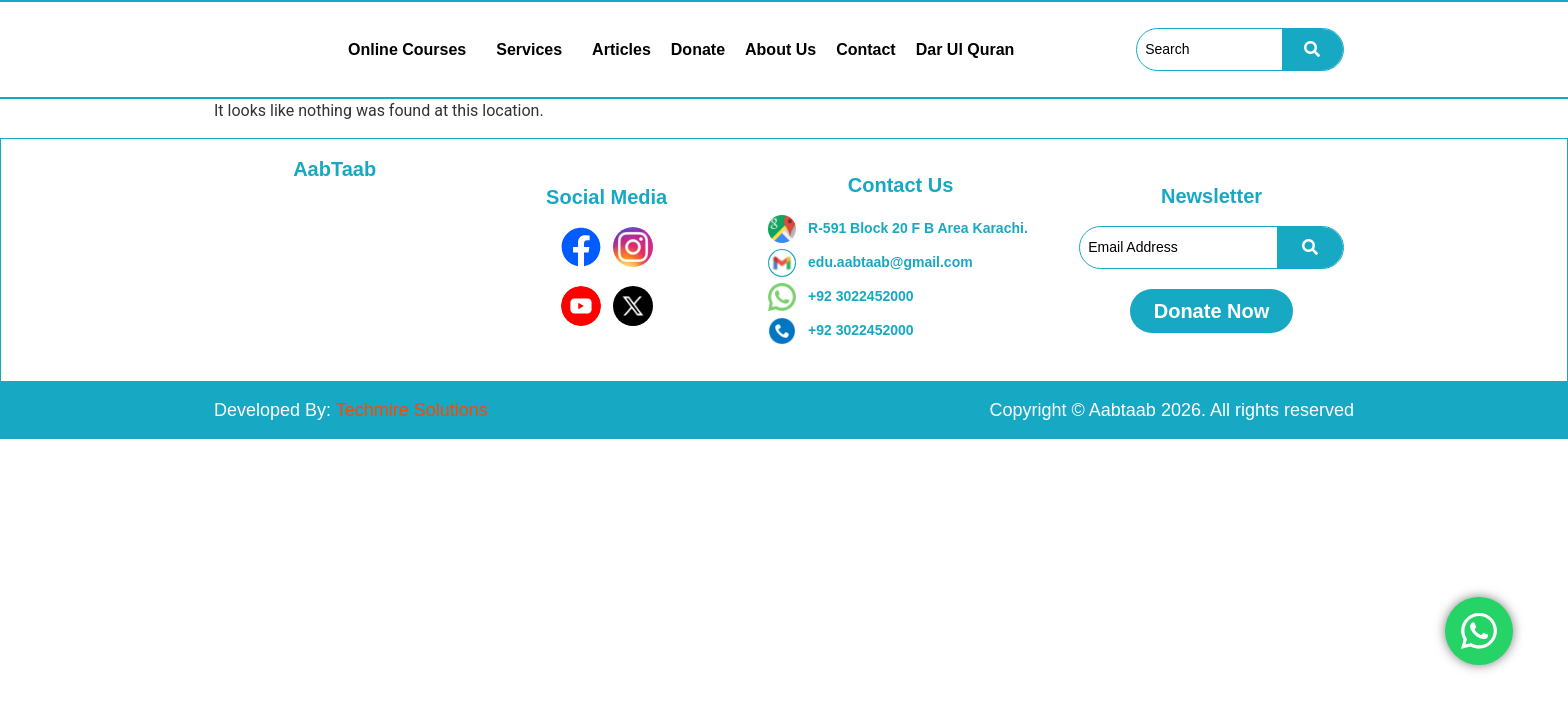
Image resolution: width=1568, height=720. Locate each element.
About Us (780, 50)
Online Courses (407, 50)
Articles (621, 50)
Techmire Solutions (412, 410)
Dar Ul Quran (965, 50)
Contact (866, 50)
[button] (412, 50)
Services (529, 50)
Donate (698, 50)
